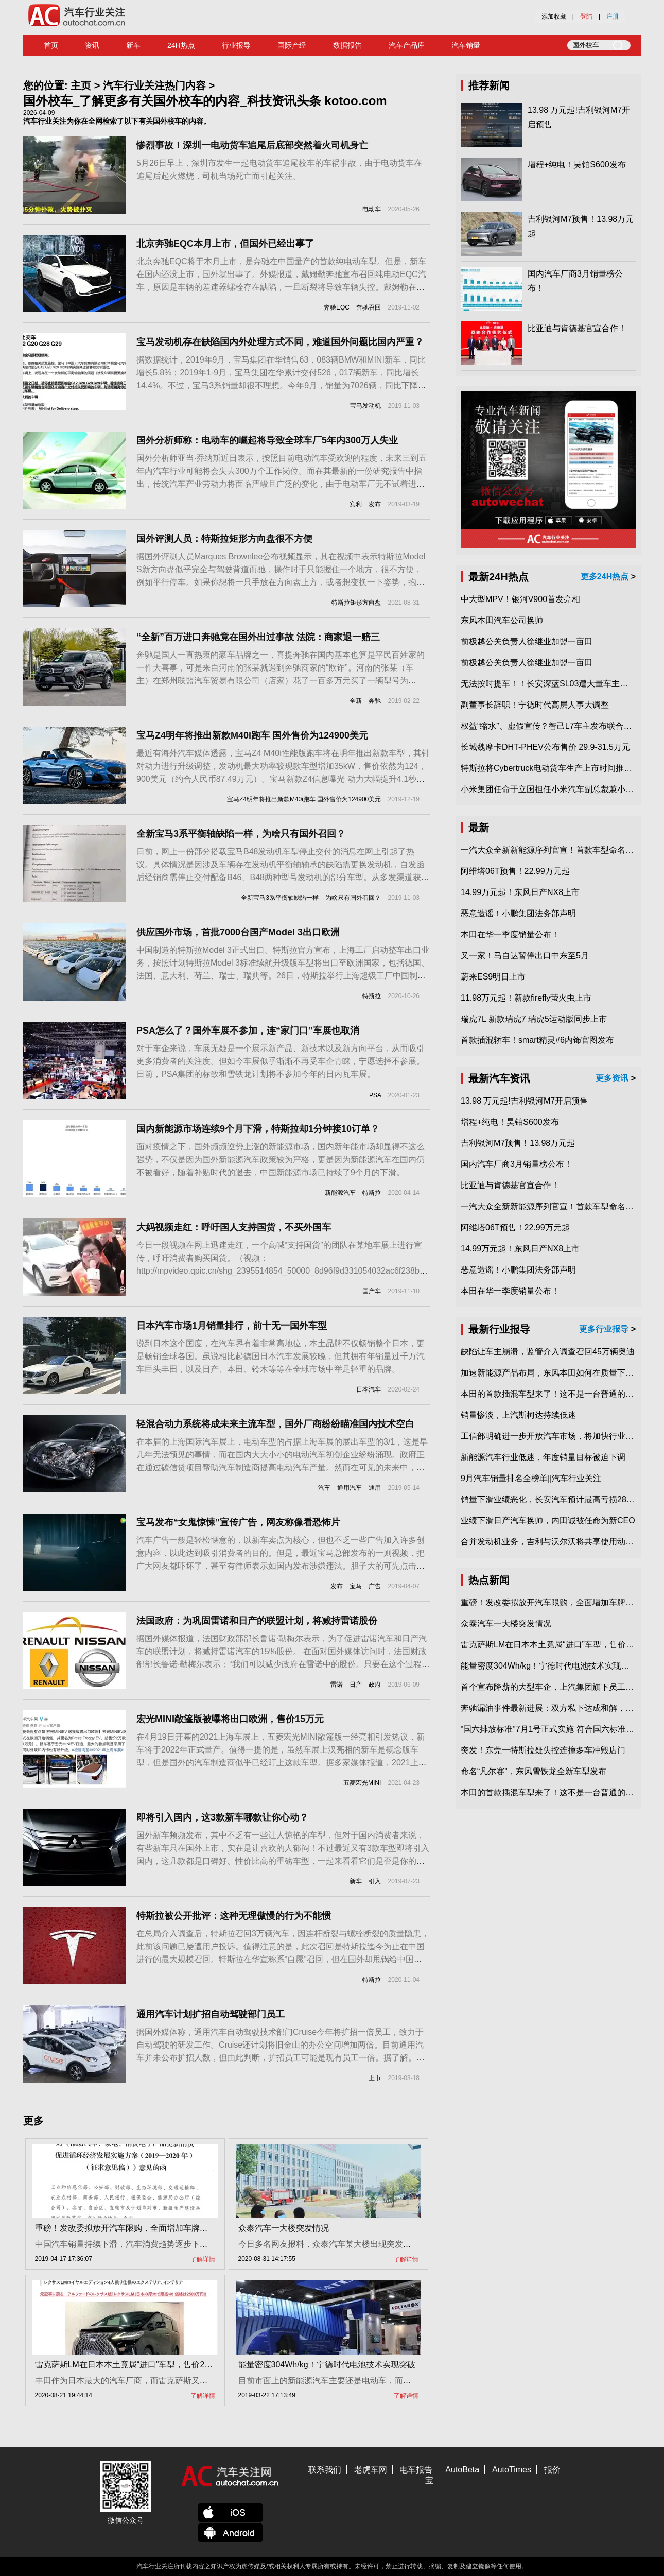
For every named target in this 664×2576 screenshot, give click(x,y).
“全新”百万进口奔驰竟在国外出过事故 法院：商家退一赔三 (258, 637)
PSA (375, 1095)
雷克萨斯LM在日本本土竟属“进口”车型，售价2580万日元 (139, 2364)
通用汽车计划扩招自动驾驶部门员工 (210, 2014)
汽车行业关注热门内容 (154, 85)
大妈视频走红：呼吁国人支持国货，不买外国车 (233, 1227)
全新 (356, 701)
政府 (375, 1684)
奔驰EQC (337, 307)
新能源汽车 (340, 1192)
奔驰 (375, 701)
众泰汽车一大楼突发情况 (283, 2228)
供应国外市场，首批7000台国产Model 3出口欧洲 (238, 932)
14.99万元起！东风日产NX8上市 (520, 892)
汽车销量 (465, 45)
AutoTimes (511, 2469)
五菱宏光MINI (362, 1783)
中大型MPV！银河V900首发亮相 (520, 599)
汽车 (324, 1487)
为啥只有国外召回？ (353, 897)
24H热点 (181, 45)
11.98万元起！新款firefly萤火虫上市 (526, 997)
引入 (375, 1881)
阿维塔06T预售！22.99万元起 (515, 871)
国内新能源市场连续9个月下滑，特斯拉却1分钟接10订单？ (257, 1129)
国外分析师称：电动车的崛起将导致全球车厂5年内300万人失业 (267, 440)
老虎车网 (370, 2469)
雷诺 (336, 1684)
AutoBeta (462, 2469)
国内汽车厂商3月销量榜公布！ (516, 1164)
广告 (375, 1586)
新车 (133, 45)
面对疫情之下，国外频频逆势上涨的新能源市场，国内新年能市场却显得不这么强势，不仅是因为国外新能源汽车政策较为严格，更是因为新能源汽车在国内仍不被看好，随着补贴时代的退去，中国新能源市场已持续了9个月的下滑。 (280, 1159)
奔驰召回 (368, 307)
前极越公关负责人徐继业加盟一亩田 (526, 641)
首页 (51, 45)
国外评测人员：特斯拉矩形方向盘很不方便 (224, 539)
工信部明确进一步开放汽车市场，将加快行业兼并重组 (559, 1436)
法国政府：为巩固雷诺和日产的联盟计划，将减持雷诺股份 (256, 1621)
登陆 (586, 16)
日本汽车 (368, 1389)
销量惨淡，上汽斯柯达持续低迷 (518, 1415)
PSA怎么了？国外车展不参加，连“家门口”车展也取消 (247, 1030)
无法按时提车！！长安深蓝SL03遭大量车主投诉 (548, 683)
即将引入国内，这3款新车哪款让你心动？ (222, 1817)
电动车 (371, 209)
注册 (612, 16)
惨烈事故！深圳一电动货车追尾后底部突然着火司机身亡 (252, 145)
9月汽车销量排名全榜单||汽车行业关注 (531, 1478)
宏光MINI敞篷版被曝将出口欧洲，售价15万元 (230, 1719)
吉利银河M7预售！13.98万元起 (518, 1143)
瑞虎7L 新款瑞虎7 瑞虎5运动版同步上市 (534, 1019)
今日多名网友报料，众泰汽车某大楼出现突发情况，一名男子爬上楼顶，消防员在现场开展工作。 (415, 2244)
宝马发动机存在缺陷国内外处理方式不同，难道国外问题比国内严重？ (280, 342)
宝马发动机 (365, 405)
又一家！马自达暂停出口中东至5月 (525, 955)
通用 (375, 1487)
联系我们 (324, 2469)
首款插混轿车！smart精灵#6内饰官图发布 (537, 1040)
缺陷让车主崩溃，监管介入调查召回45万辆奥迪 (548, 1351)
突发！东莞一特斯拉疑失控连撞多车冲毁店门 (543, 1750)
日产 (356, 1684)
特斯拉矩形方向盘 (356, 602)
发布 (375, 504)
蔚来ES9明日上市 (493, 976)
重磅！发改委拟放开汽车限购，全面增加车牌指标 (125, 2228)
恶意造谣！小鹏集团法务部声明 (518, 913)
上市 (375, 2078)
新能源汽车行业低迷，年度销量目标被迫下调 (543, 1457)
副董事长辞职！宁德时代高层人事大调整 (535, 704)
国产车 (371, 1291)
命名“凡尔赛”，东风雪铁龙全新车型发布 (533, 1771)
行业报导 (236, 45)
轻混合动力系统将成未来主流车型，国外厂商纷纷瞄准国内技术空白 (275, 1424)
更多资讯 (612, 1078)
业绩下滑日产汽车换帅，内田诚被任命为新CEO (548, 1520)
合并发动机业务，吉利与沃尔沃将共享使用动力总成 (555, 1541)
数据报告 (347, 45)
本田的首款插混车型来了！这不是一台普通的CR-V (553, 1393)
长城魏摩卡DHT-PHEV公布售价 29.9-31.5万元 (545, 747)
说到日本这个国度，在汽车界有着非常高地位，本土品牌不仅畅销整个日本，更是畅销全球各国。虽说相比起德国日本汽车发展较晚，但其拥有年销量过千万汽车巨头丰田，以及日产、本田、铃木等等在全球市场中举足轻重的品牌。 (280, 1356)
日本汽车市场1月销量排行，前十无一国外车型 (231, 1325)
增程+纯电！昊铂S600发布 (577, 164)
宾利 (356, 504)
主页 (81, 85)
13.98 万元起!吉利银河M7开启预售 (524, 1100)
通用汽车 (349, 1487)
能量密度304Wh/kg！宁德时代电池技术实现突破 (326, 2364)
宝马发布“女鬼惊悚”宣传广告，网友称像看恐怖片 (238, 1522)
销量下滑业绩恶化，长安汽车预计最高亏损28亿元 (552, 1499)
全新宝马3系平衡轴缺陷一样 (280, 897)
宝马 (356, 1586)
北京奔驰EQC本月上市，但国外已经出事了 (225, 243)
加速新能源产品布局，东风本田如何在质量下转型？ (555, 1372)
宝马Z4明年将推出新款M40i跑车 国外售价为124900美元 (252, 735)
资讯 (92, 45)
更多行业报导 (603, 1329)
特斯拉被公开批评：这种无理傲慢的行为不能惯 (233, 1916)
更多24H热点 (604, 576)
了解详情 (202, 2259)
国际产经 (291, 45)
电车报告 (415, 2469)
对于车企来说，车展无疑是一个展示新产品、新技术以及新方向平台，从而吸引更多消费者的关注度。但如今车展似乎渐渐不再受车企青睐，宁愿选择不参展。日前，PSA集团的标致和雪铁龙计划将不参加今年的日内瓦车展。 (280, 1061)
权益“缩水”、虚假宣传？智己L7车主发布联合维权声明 (558, 726)
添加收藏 (553, 16)
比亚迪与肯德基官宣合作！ (577, 328)
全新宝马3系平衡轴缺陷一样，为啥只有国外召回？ (240, 834)
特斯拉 (371, 996)
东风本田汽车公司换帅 (502, 620)
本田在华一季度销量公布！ (510, 934)
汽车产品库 (407, 45)
